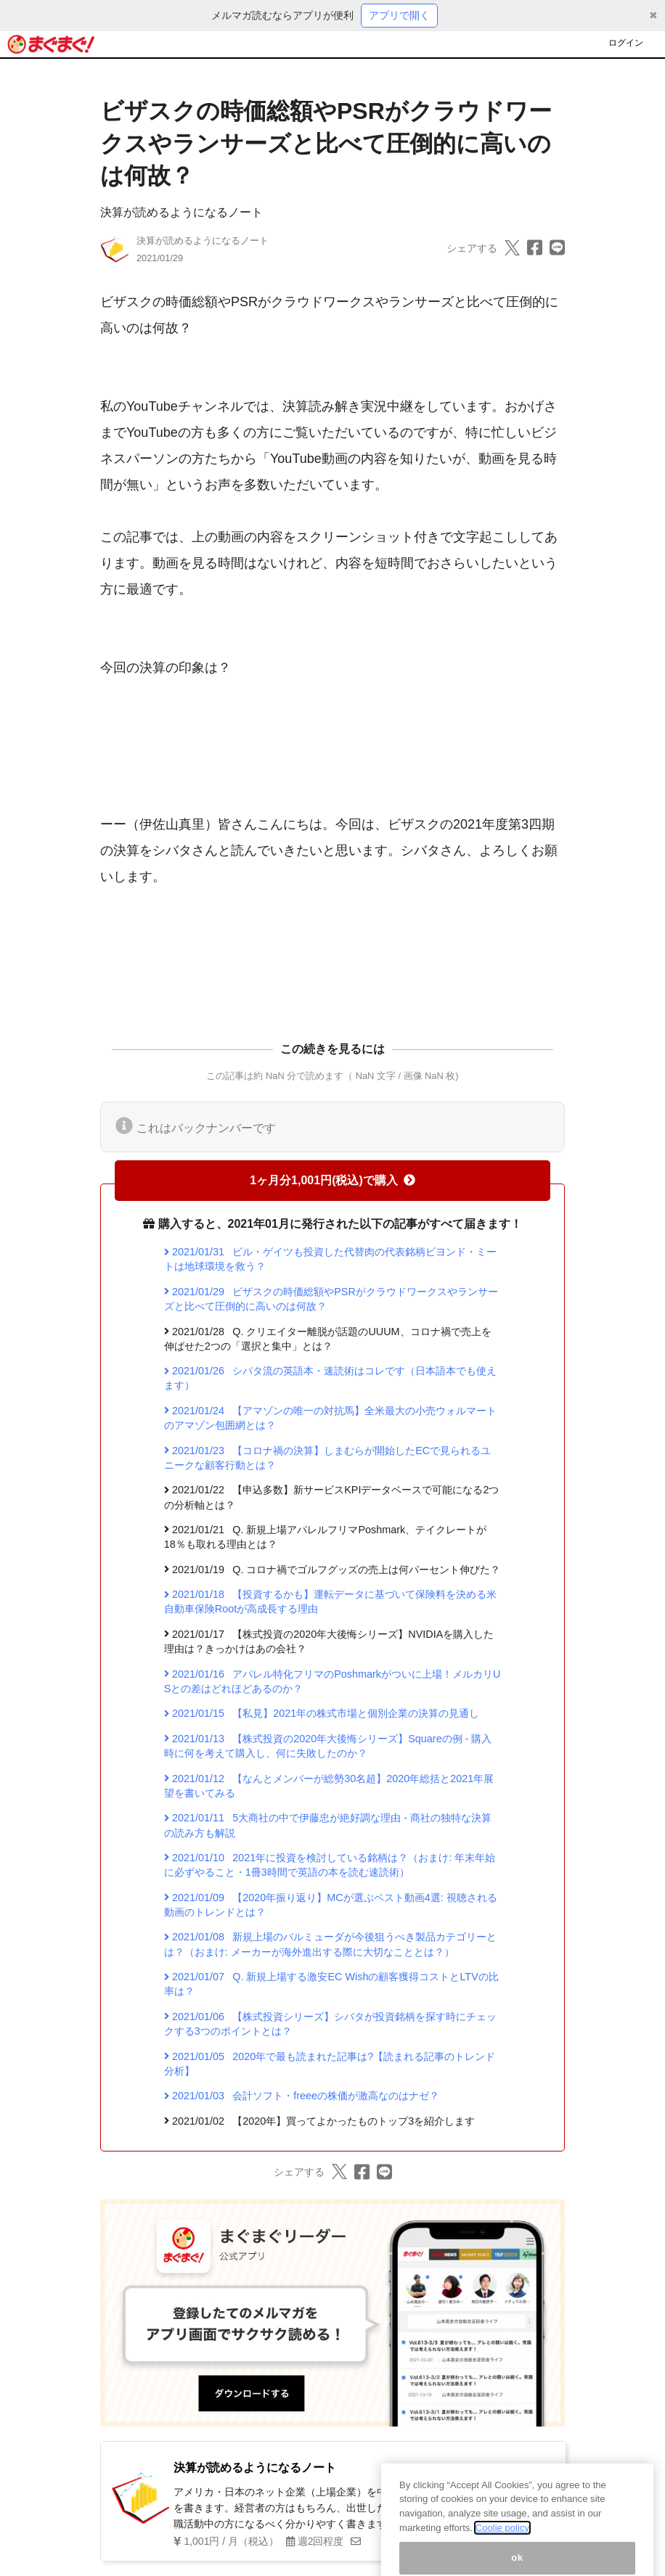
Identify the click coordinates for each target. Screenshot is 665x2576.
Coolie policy (502, 2547)
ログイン (625, 43)
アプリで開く (399, 15)
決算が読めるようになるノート (181, 212)
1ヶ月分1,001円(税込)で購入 (332, 1180)
